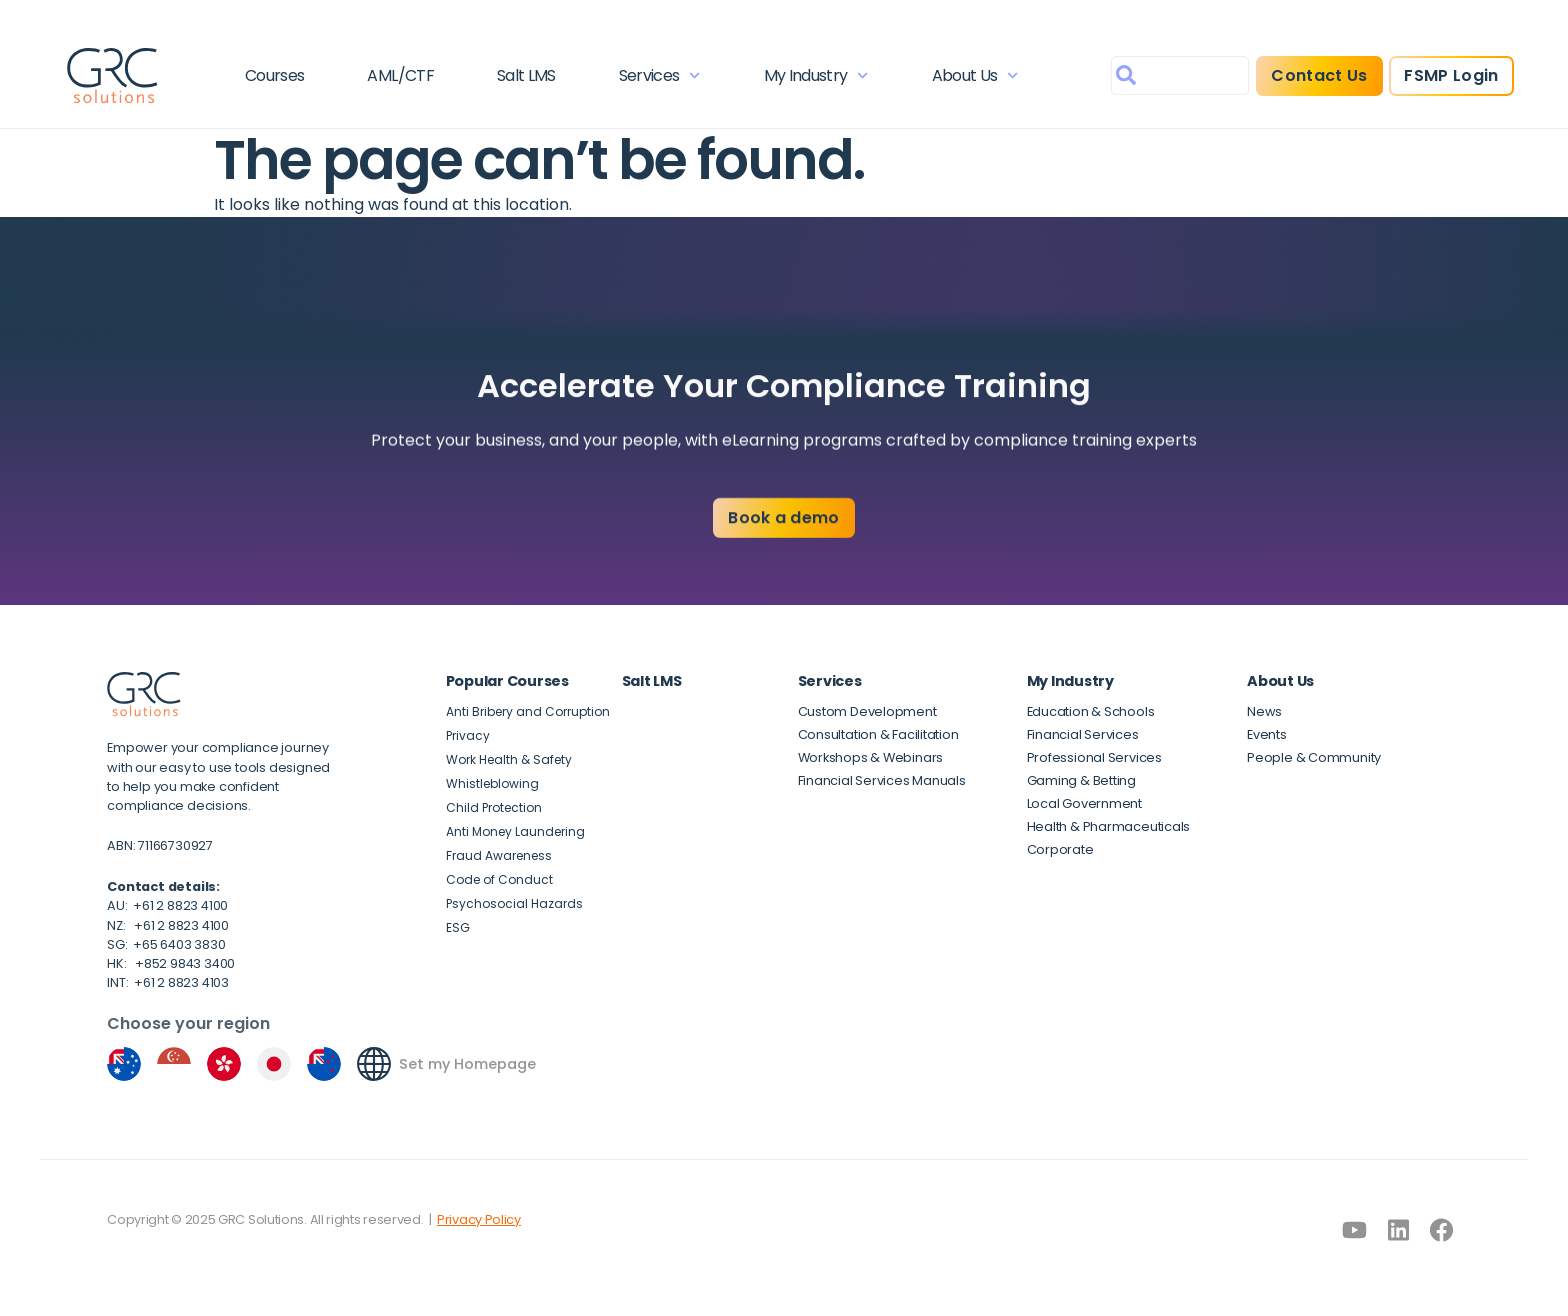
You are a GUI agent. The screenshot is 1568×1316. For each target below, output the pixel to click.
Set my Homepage (467, 1064)
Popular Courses (507, 681)
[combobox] (1180, 75)
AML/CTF (400, 75)
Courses (275, 75)
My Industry (816, 75)
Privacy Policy (479, 1219)
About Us (975, 75)
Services (660, 75)
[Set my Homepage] (374, 1064)
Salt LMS (526, 75)
